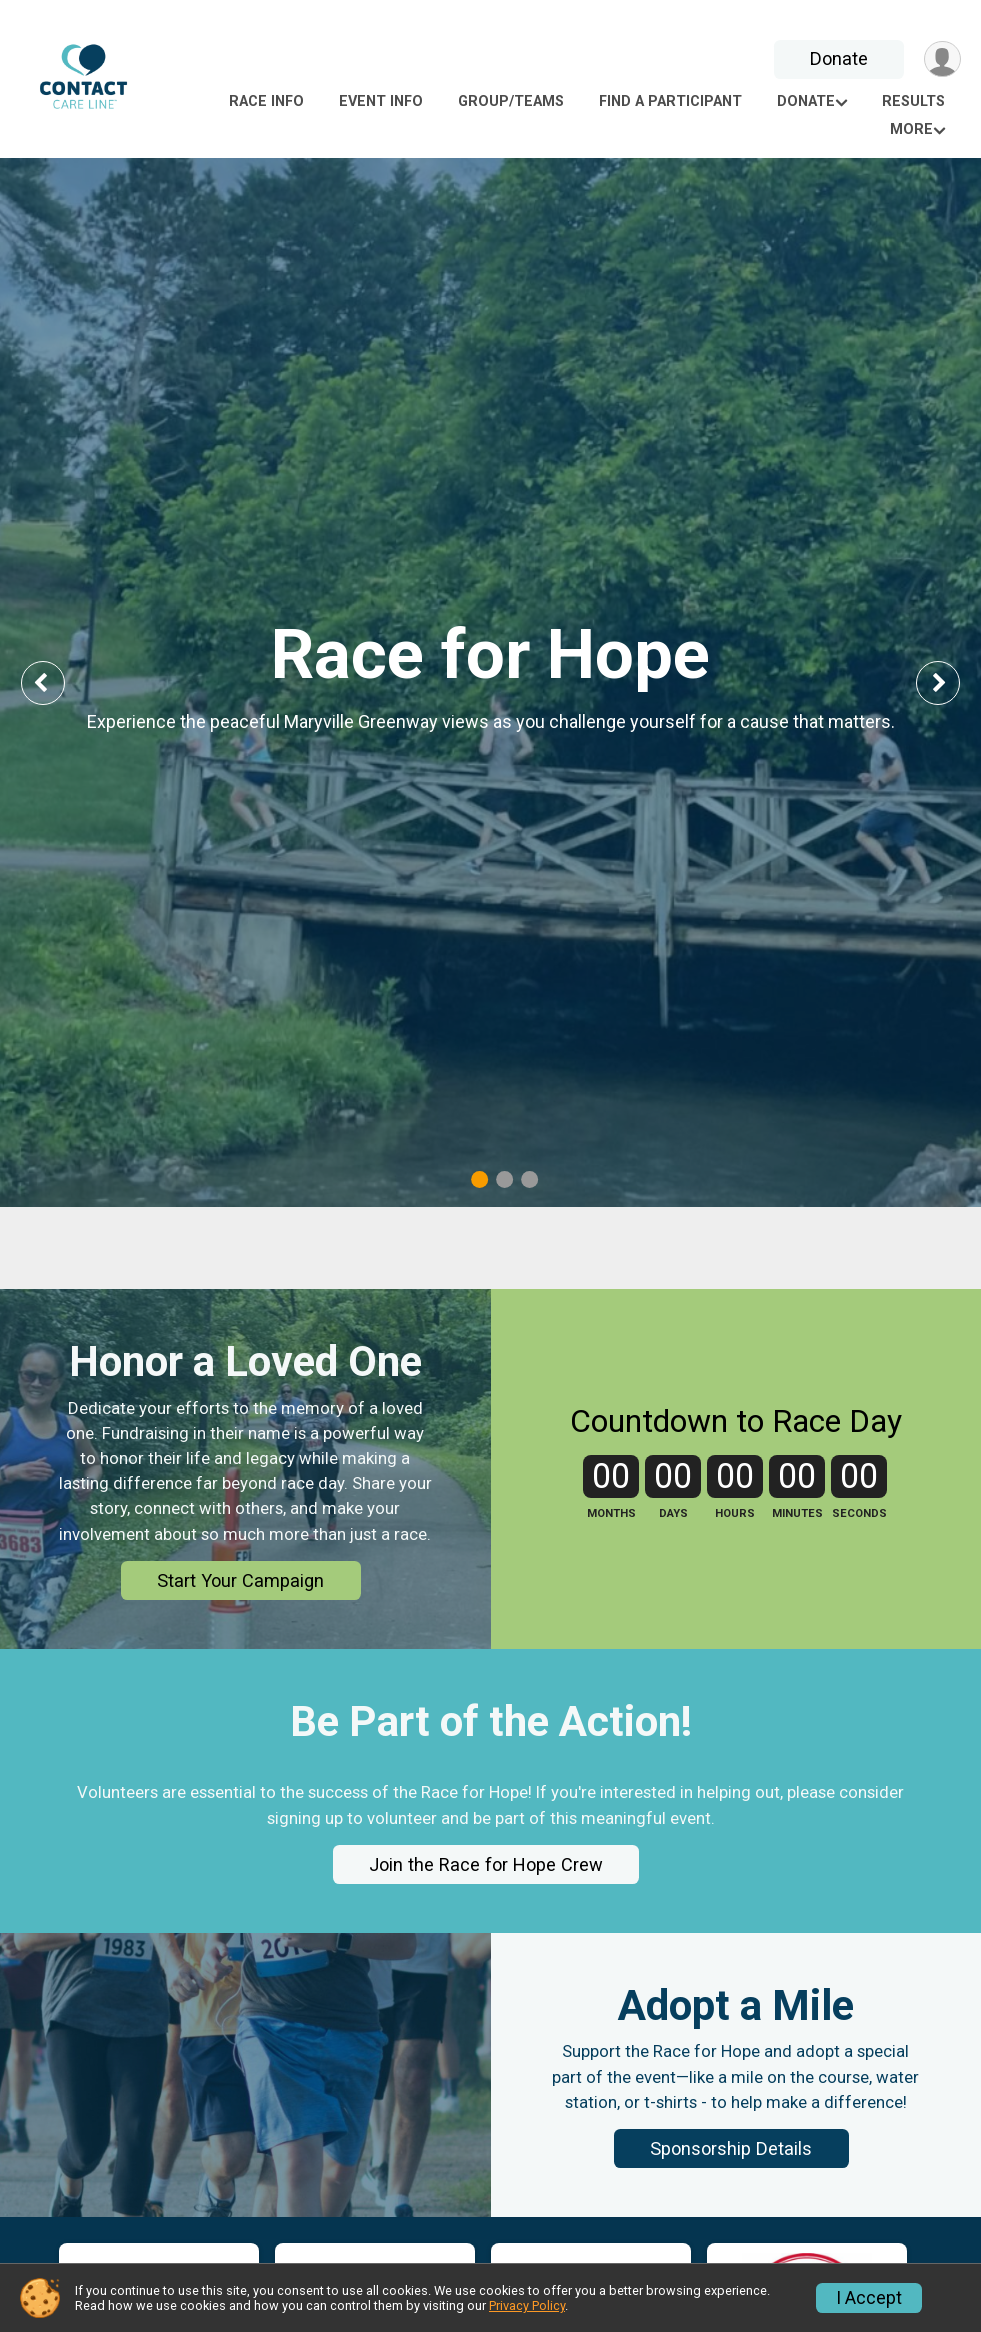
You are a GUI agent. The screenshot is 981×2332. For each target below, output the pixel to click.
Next (953, 682)
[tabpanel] (490, 682)
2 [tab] (504, 1178)
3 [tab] (529, 1178)
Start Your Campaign (240, 1605)
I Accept (869, 2298)
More (911, 129)
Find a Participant (670, 101)
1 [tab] (479, 1178)
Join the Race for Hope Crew (486, 1889)
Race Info (266, 101)
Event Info (381, 101)
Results (913, 101)
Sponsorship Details (731, 2173)
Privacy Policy (527, 2305)
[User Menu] (942, 59)
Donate (838, 58)
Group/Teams (511, 101)
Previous (57, 682)
